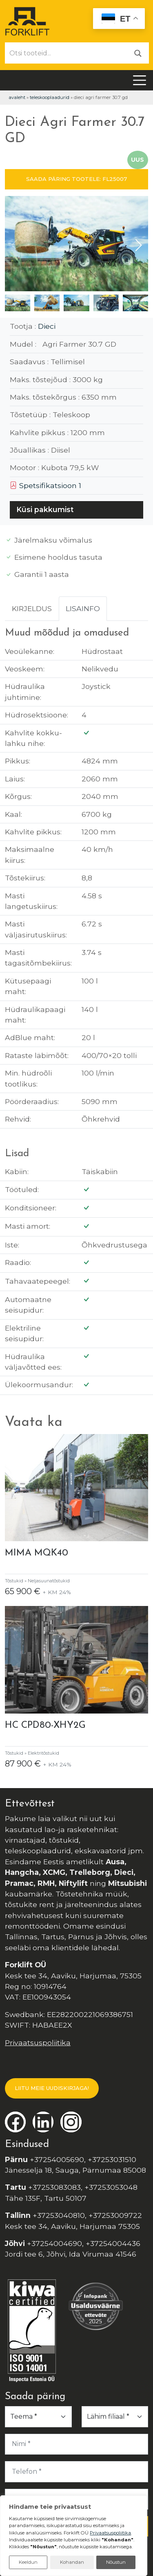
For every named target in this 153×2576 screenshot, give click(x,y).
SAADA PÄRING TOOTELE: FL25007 (76, 179)
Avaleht (17, 97)
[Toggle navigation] (139, 80)
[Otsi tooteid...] (66, 53)
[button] (138, 245)
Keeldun (28, 2562)
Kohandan (72, 2562)
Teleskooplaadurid (49, 97)
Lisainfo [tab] (83, 608)
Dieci (46, 326)
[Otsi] (138, 52)
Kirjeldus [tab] (32, 608)
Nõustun (116, 2562)
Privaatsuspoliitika (38, 2042)
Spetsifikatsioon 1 (45, 485)
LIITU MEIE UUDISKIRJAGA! (52, 2088)
